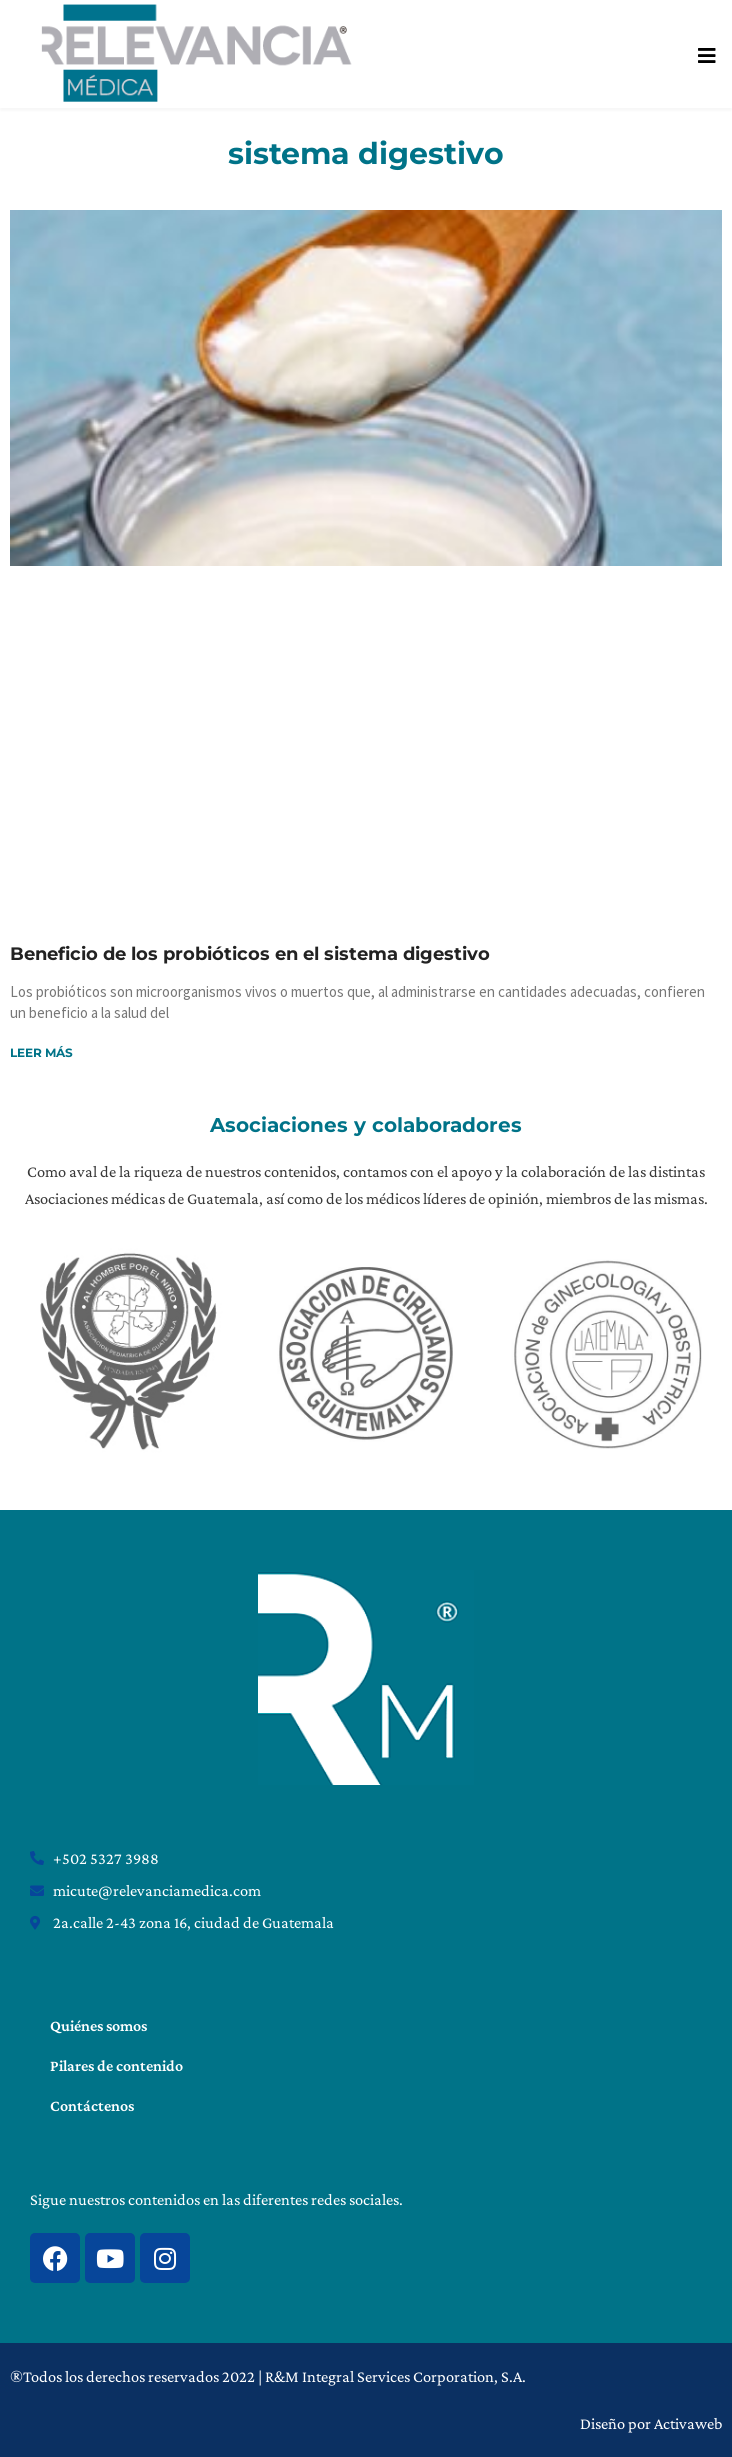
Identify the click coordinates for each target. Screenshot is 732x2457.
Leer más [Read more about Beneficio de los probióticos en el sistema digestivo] (41, 1052)
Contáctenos (92, 2105)
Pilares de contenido (116, 2065)
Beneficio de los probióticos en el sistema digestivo (250, 954)
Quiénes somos (98, 2025)
